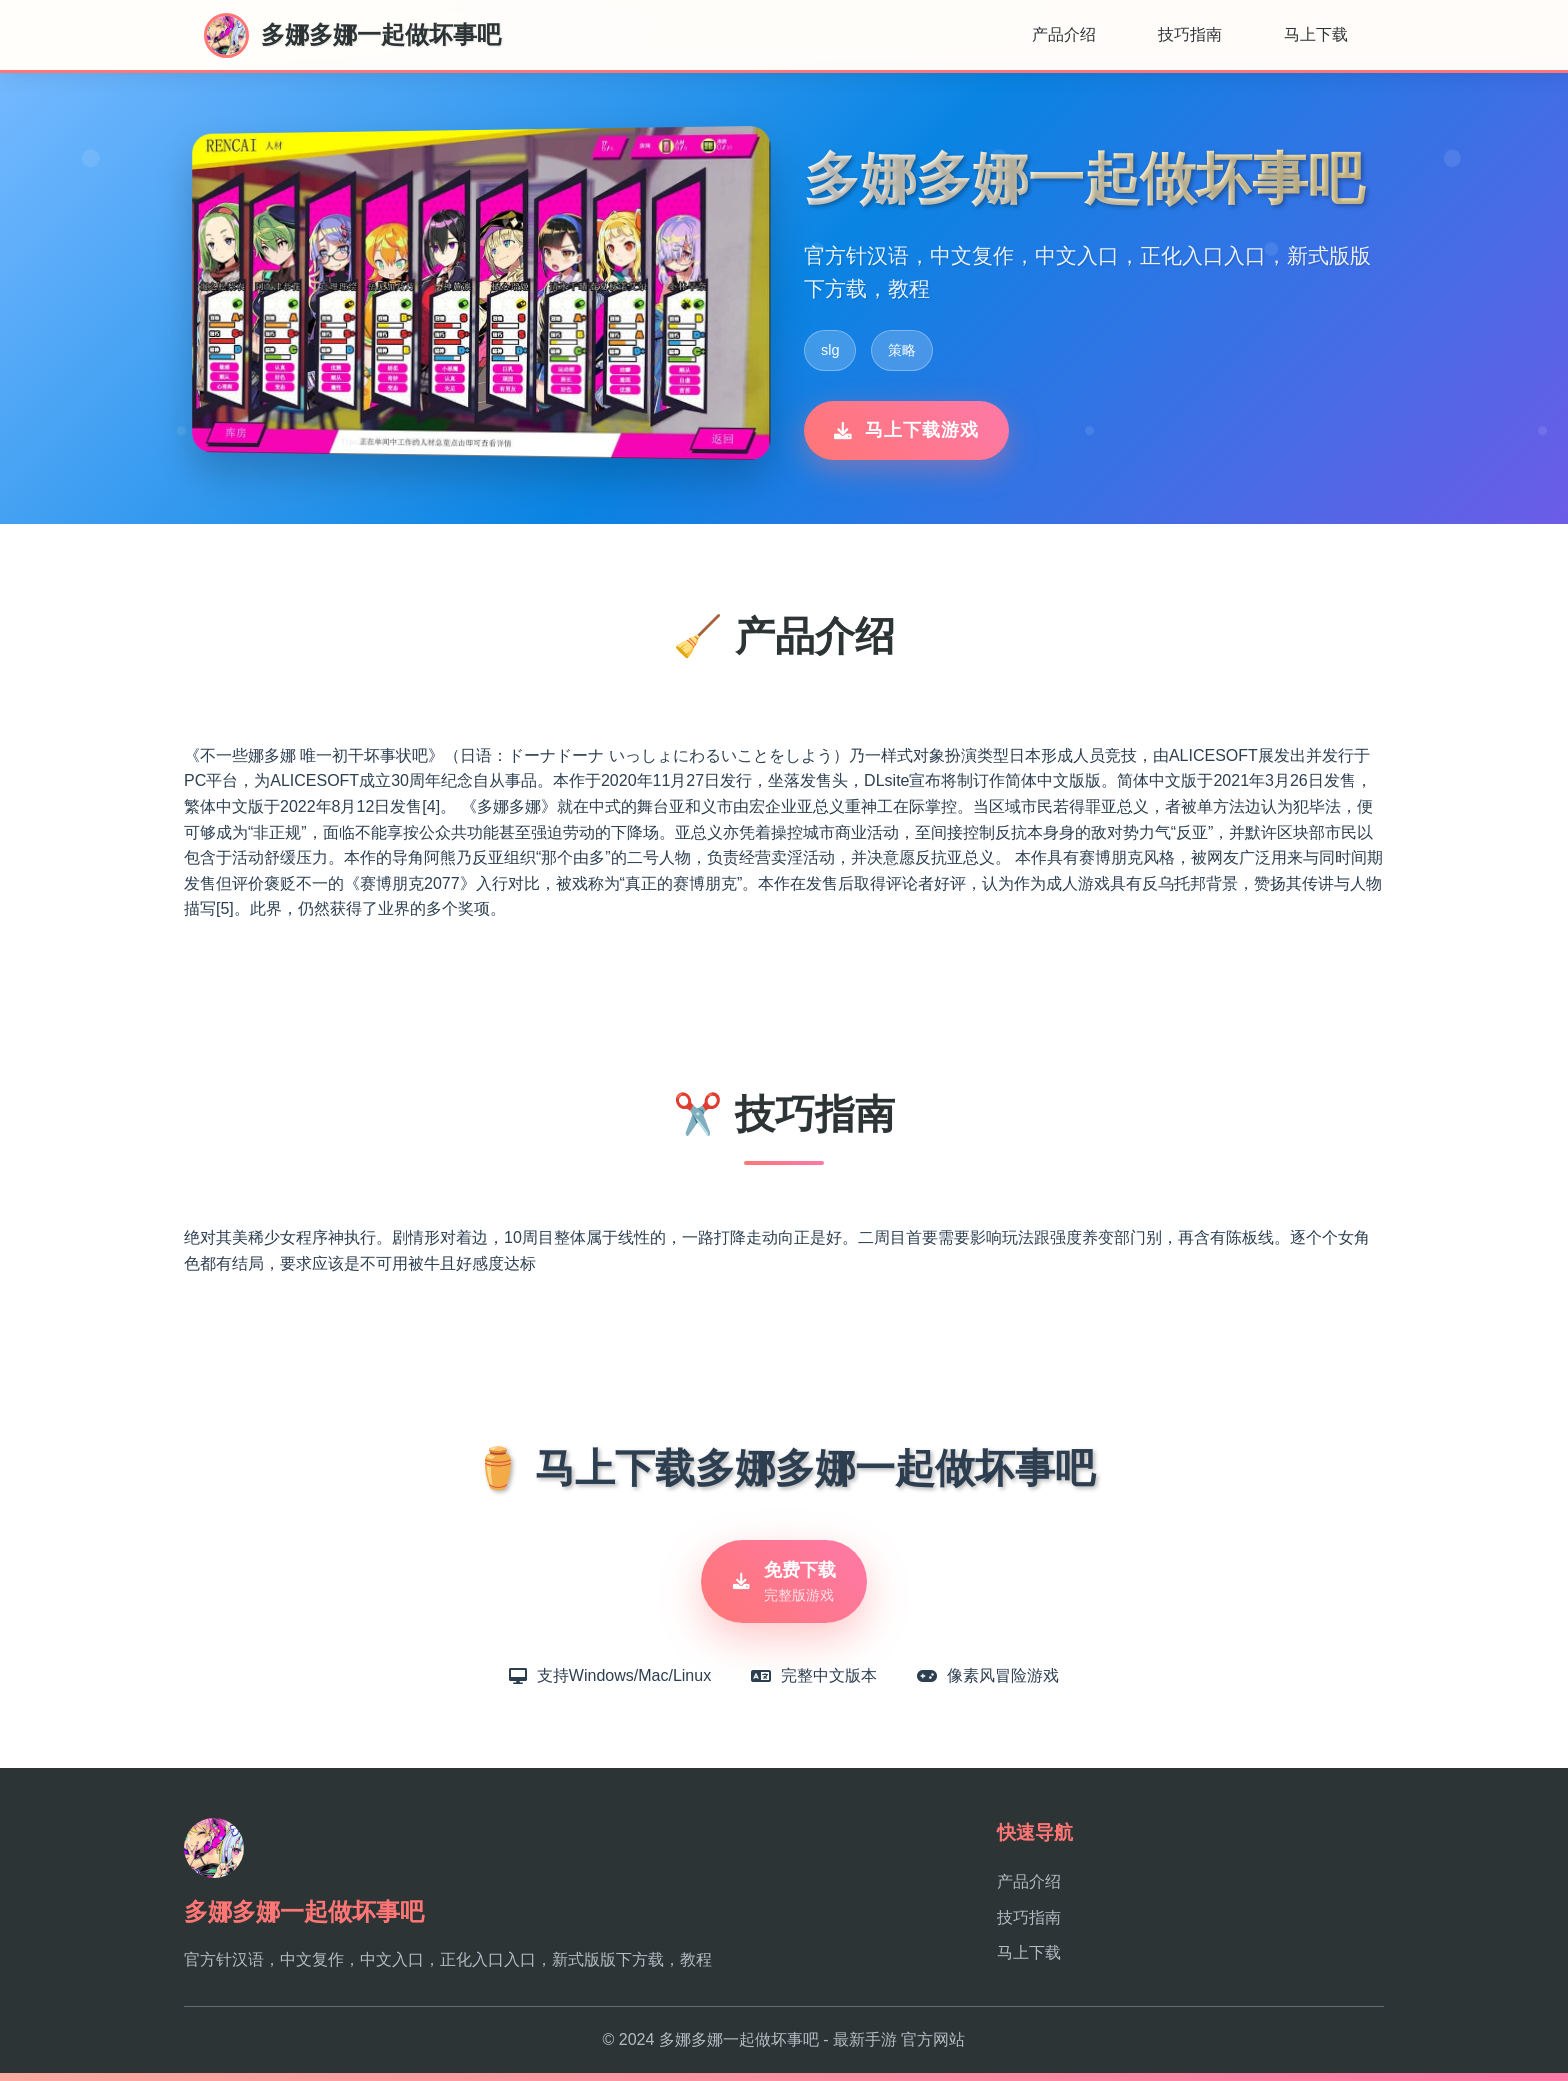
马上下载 (1316, 34)
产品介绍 (1064, 34)
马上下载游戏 (906, 430)
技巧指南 (1190, 34)
